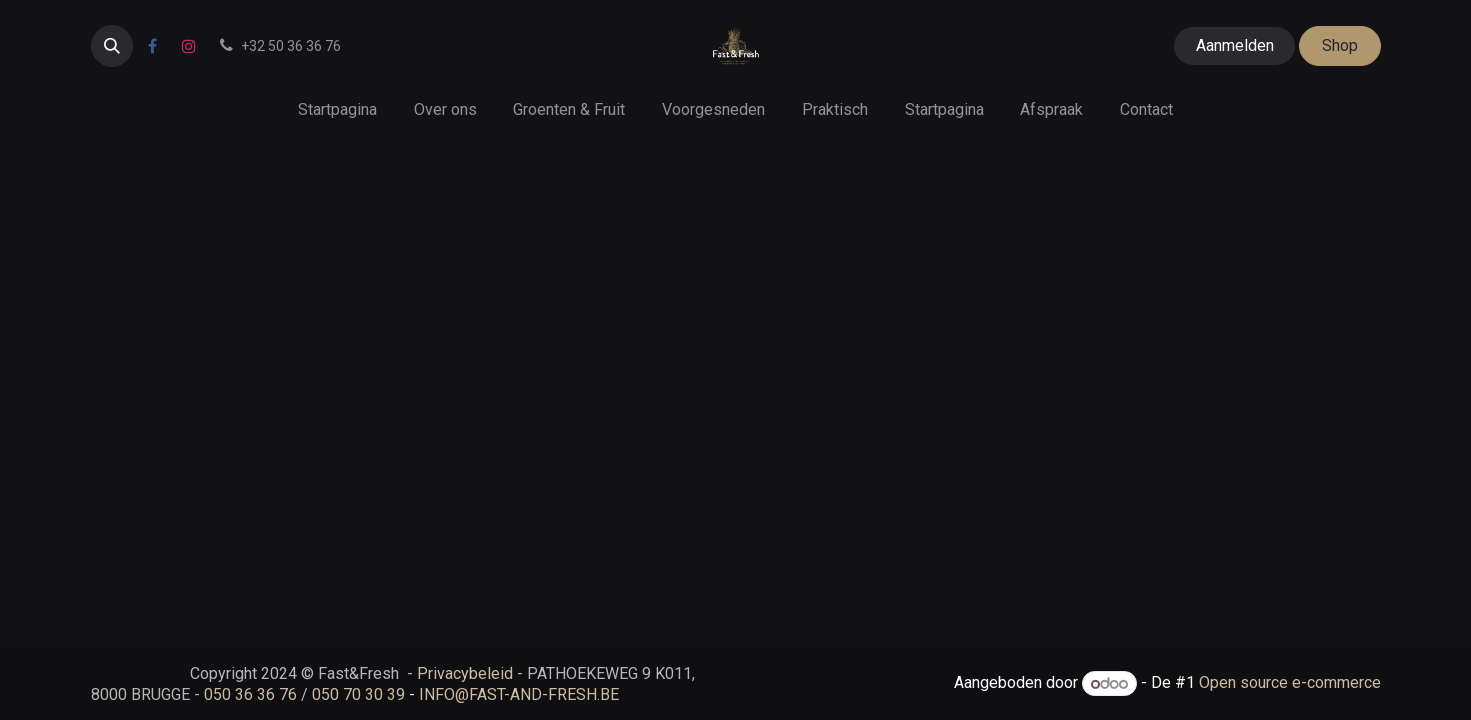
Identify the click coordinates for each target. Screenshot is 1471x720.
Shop (1340, 45)
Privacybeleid (465, 673)
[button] (112, 46)
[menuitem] (337, 109)
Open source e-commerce (1290, 683)
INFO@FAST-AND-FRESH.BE (519, 694)
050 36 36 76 (250, 694)
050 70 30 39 (358, 694)
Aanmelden (1235, 45)
